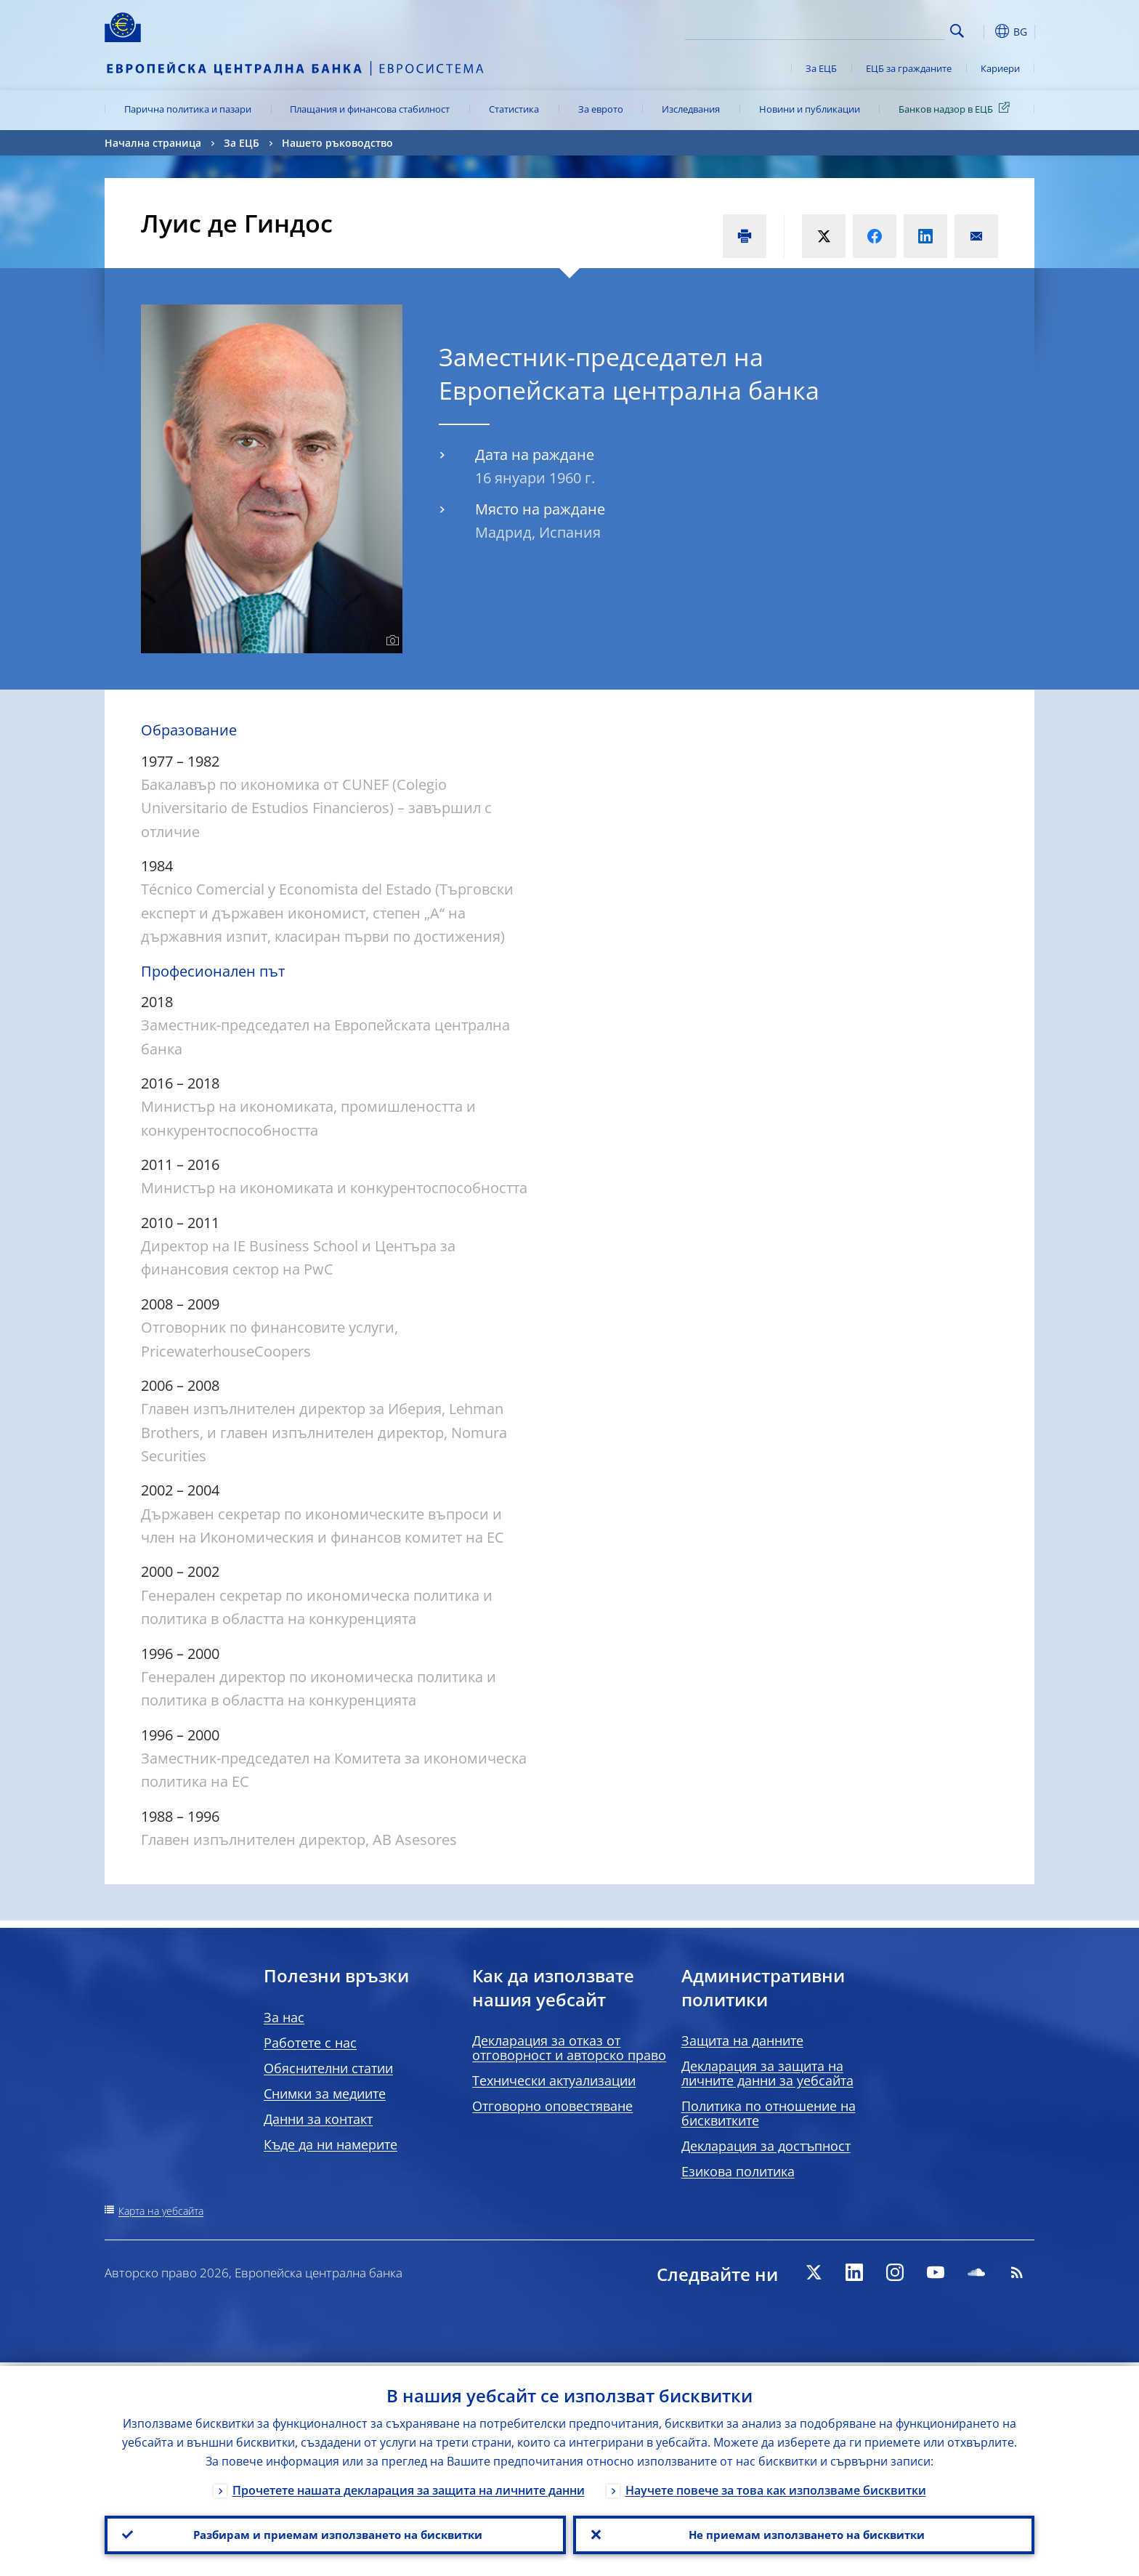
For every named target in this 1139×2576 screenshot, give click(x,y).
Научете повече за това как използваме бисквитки (775, 2487)
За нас (284, 2017)
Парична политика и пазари (187, 109)
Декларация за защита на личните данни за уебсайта (767, 2073)
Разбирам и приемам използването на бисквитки (335, 2533)
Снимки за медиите (325, 2093)
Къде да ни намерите (330, 2144)
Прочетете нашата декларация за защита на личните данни (408, 2487)
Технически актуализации (554, 2080)
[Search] (872, 29)
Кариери (1000, 68)
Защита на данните (742, 2040)
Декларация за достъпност (766, 2146)
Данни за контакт (318, 2119)
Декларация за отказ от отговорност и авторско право (569, 2048)
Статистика (514, 109)
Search (957, 31)
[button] (983, 31)
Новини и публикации (809, 109)
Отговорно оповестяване (552, 2106)
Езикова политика (738, 2171)
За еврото (600, 109)
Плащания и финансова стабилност (370, 109)
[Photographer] (390, 641)
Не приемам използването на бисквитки (804, 2533)
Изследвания (691, 109)
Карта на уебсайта (160, 2211)
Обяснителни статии (328, 2068)
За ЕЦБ (821, 68)
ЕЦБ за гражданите (909, 68)
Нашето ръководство (337, 143)
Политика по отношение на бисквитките (768, 2113)
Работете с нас (310, 2042)
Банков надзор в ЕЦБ (957, 108)
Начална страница (153, 143)
